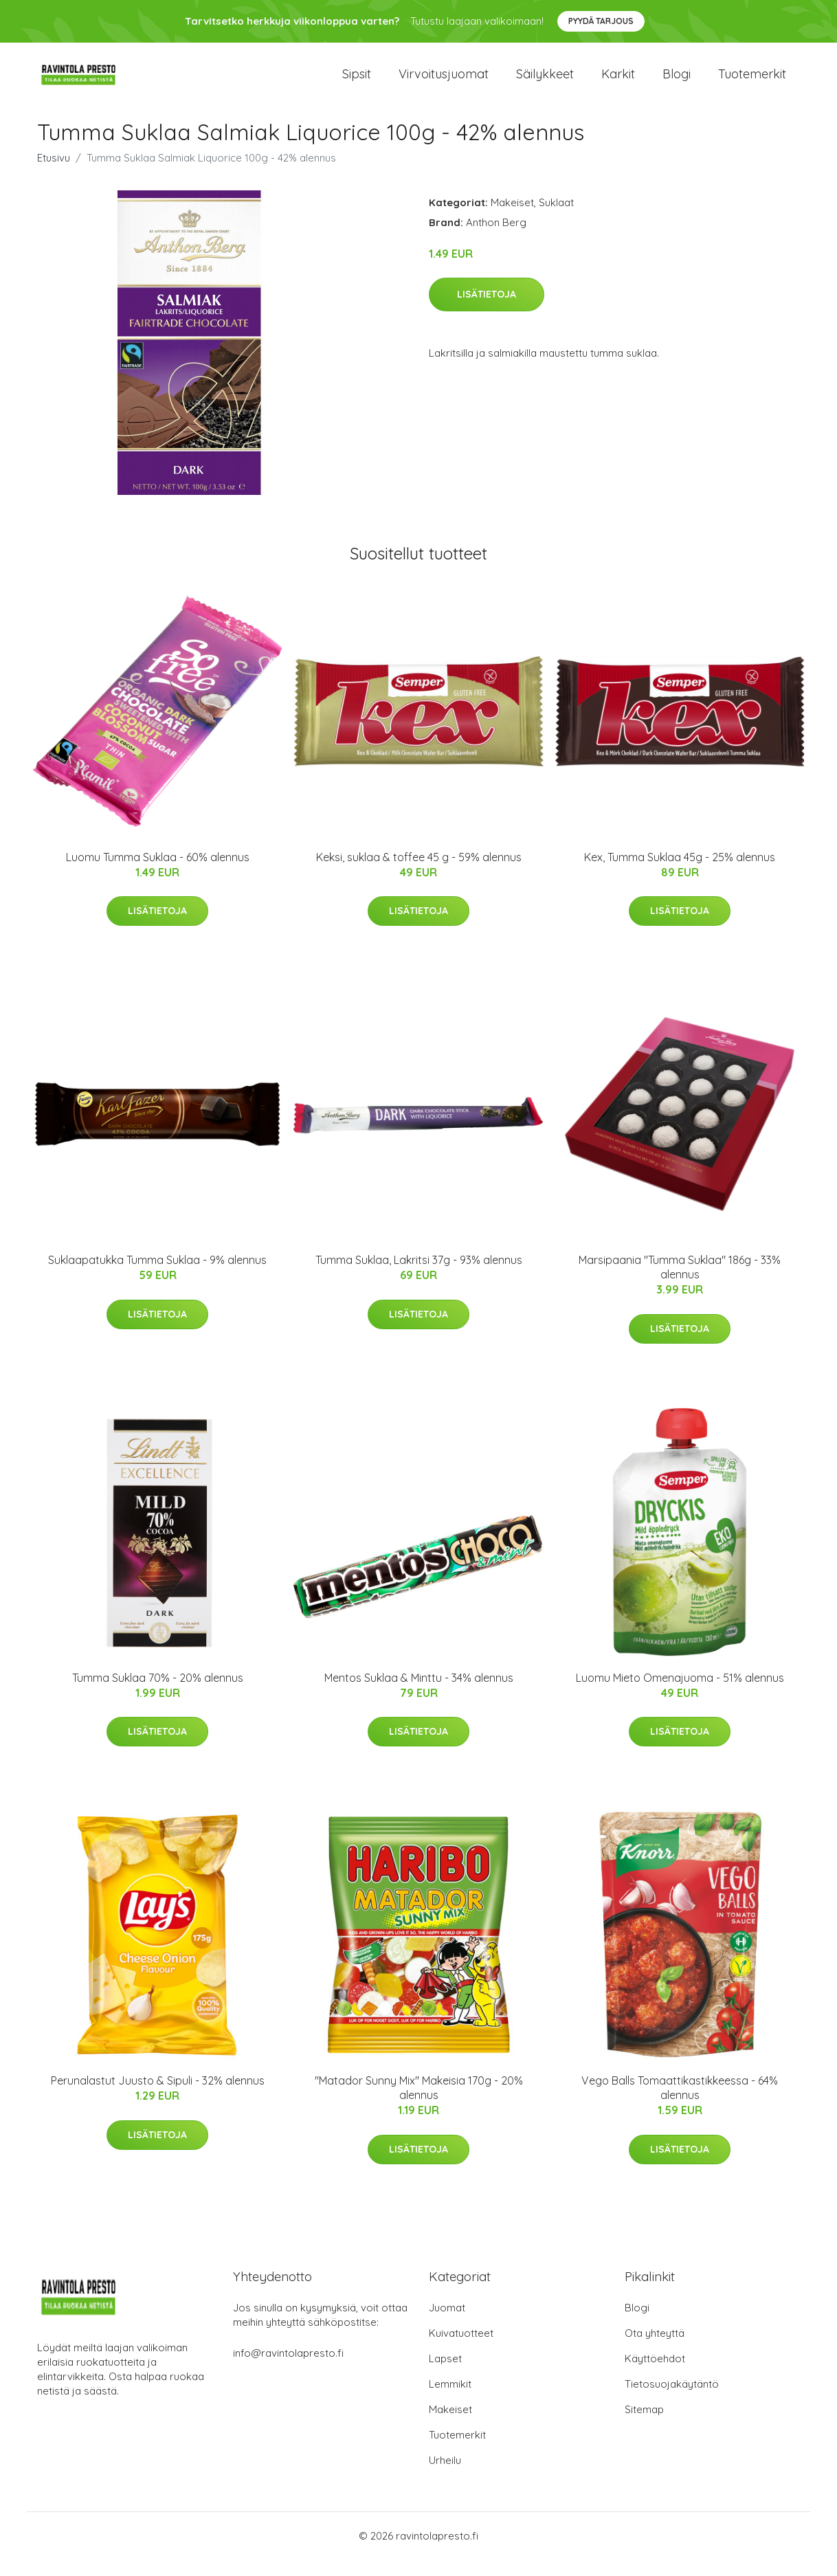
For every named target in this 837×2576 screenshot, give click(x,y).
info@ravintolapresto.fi (288, 2369)
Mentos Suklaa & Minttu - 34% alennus (418, 1694)
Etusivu (53, 174)
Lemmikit (450, 2400)
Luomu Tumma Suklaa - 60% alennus (157, 873)
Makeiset (512, 218)
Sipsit (356, 82)
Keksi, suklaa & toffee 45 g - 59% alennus (419, 873)
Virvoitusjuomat (444, 82)
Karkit (618, 82)
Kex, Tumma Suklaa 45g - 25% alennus (679, 873)
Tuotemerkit (752, 82)
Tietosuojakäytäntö (672, 2400)
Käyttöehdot (655, 2374)
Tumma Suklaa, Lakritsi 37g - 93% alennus (418, 1277)
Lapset (445, 2374)
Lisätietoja (486, 311)
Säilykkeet (545, 82)
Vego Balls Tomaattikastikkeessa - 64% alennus (679, 2104)
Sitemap (644, 2425)
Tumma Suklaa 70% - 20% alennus (157, 1694)
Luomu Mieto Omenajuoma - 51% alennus (680, 1694)
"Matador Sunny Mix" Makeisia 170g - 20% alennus (419, 2104)
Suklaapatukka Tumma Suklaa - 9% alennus (157, 1277)
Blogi (676, 82)
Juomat (447, 2324)
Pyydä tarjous (601, 21)
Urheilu (445, 2476)
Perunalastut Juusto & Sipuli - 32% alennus (158, 2097)
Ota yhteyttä (654, 2349)
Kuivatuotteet (461, 2349)
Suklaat (556, 218)
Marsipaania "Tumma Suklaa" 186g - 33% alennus (680, 1284)
